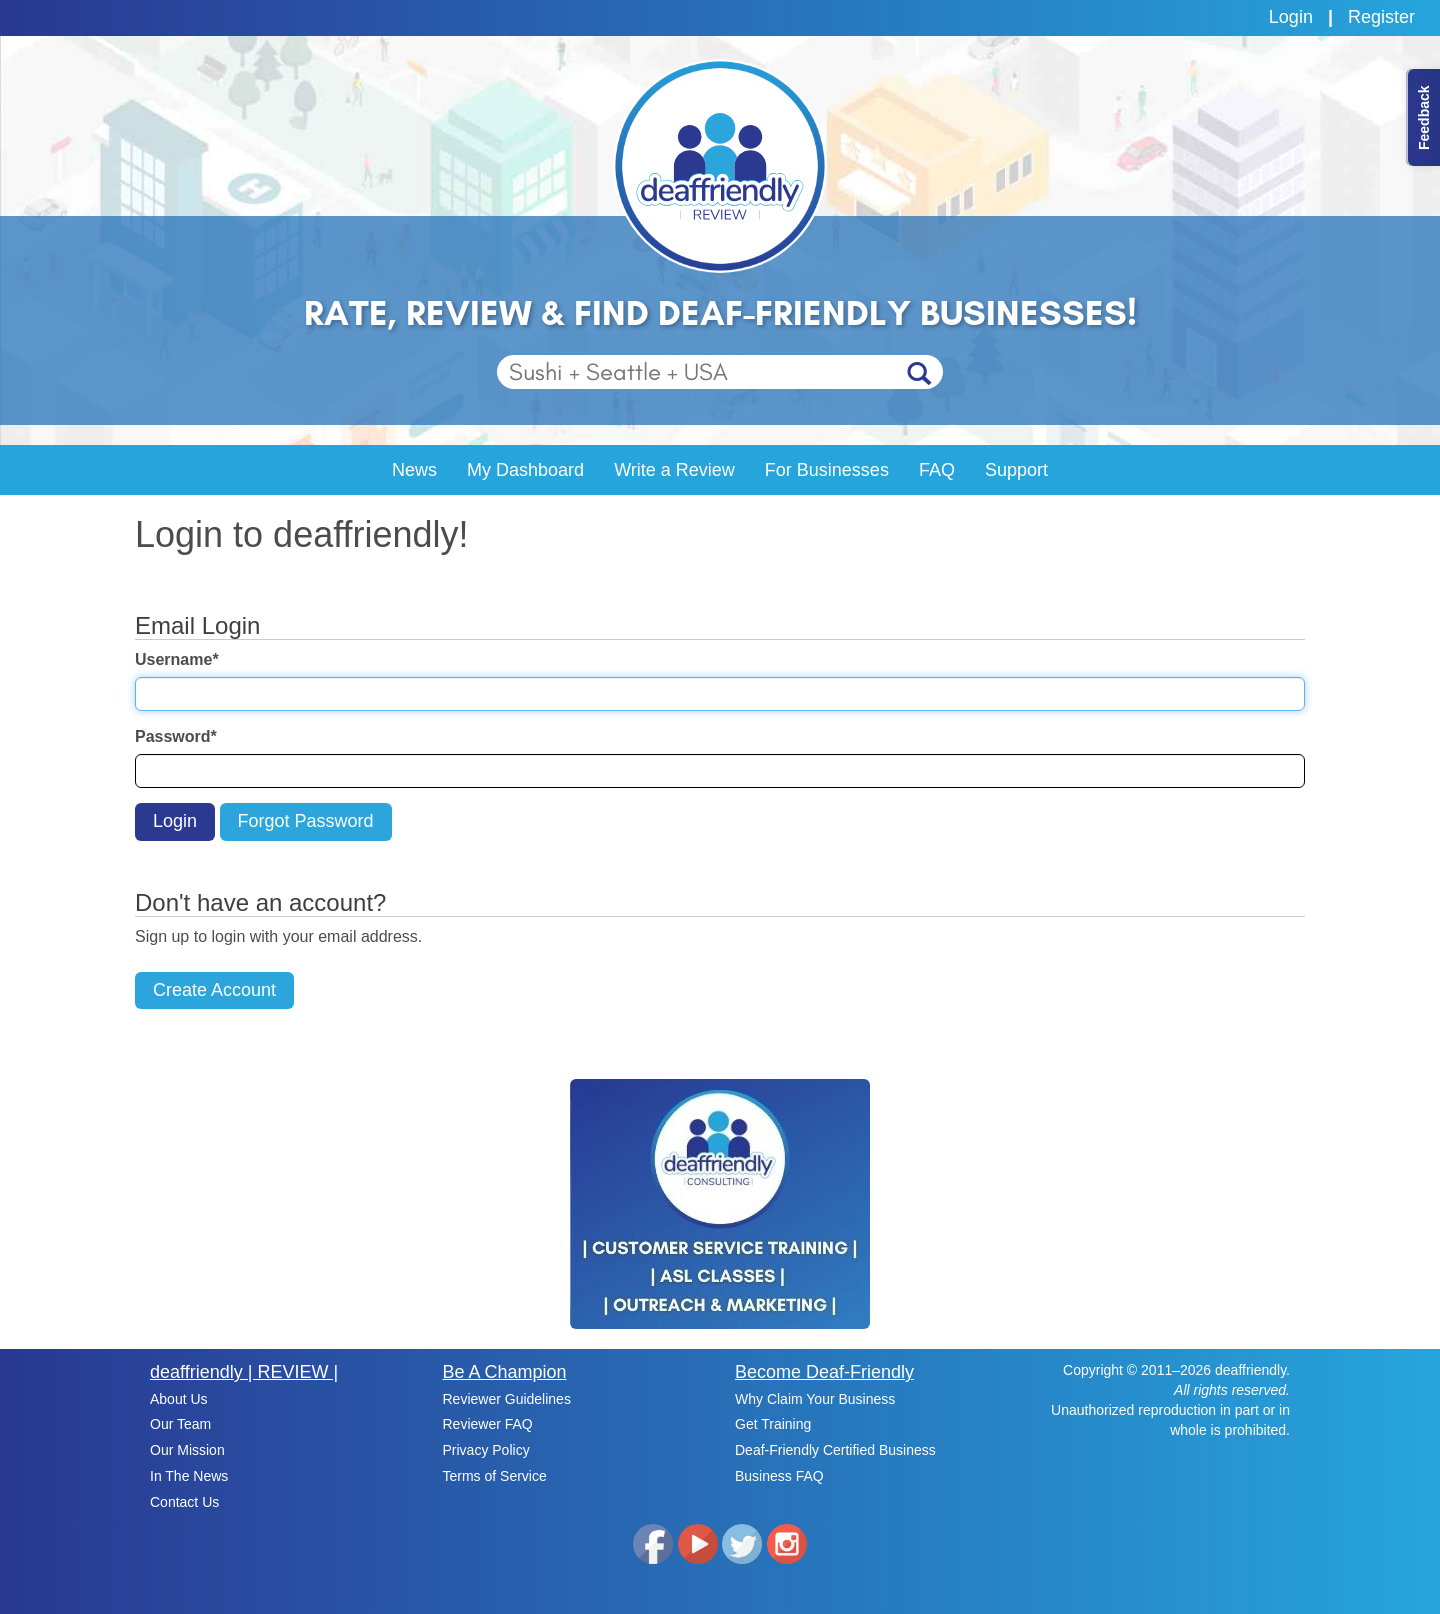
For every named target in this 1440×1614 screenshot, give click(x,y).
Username (177, 659)
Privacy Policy (486, 1450)
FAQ (937, 470)
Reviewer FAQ (488, 1424)
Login (1291, 17)
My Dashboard (525, 470)
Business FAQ (779, 1476)
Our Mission (187, 1450)
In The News (189, 1476)
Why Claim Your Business (815, 1399)
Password (176, 736)
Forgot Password (306, 821)
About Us (179, 1399)
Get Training (773, 1424)
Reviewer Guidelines (507, 1399)
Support (1016, 470)
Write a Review (674, 470)
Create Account (214, 990)
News (414, 470)
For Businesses (827, 470)
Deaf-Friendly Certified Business (835, 1450)
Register (1381, 17)
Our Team (180, 1424)
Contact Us (184, 1502)
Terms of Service (495, 1476)
